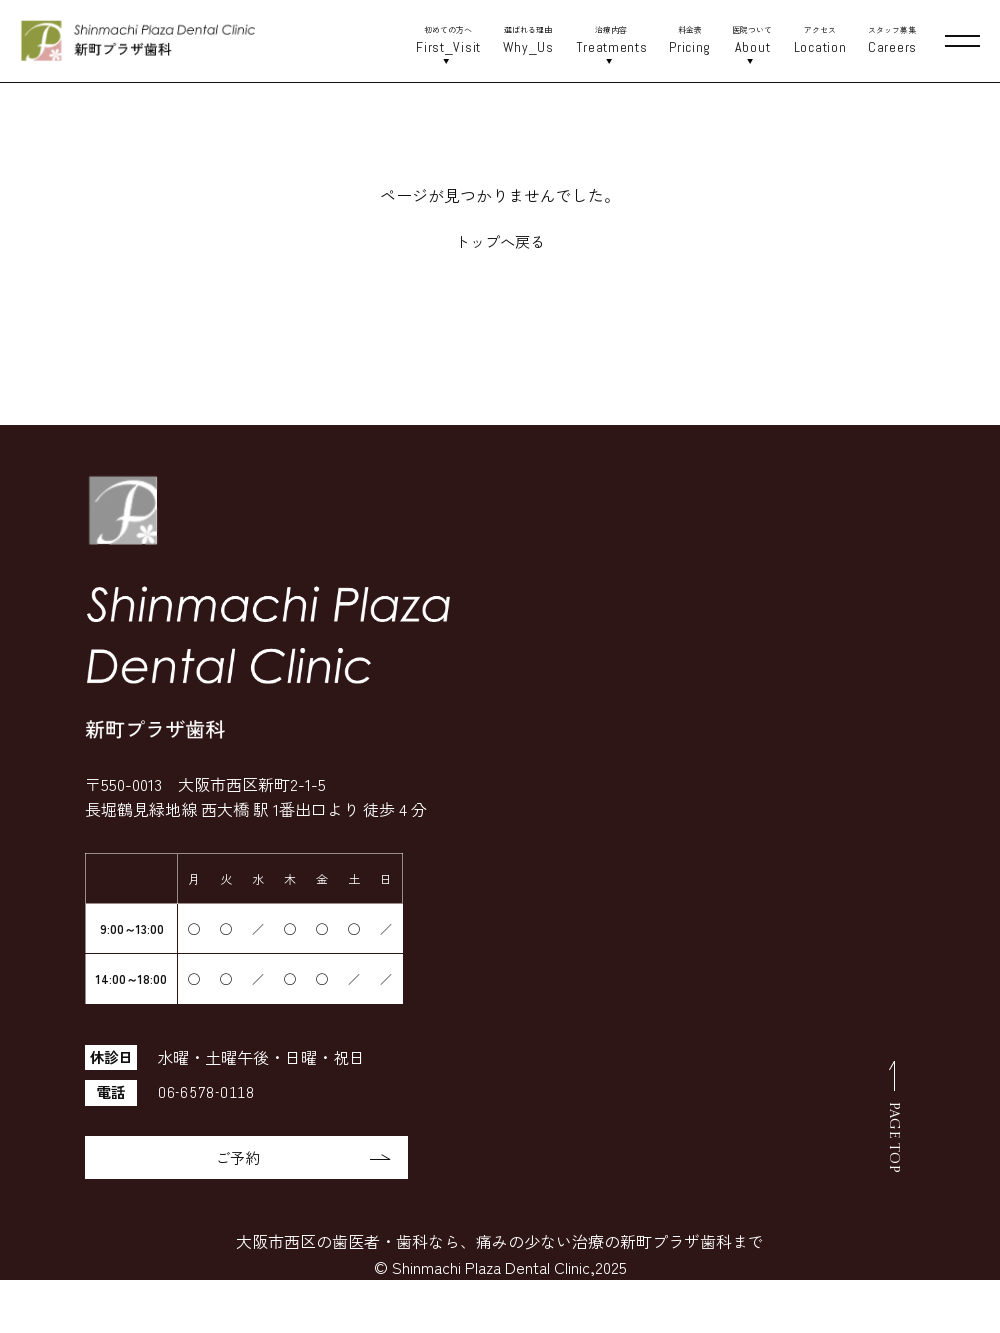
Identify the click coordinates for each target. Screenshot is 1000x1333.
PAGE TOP (894, 1139)
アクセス (819, 41)
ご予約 (298, 1158)
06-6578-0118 (208, 1092)
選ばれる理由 (528, 41)
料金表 (690, 41)
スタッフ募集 (892, 41)
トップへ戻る (500, 241)
